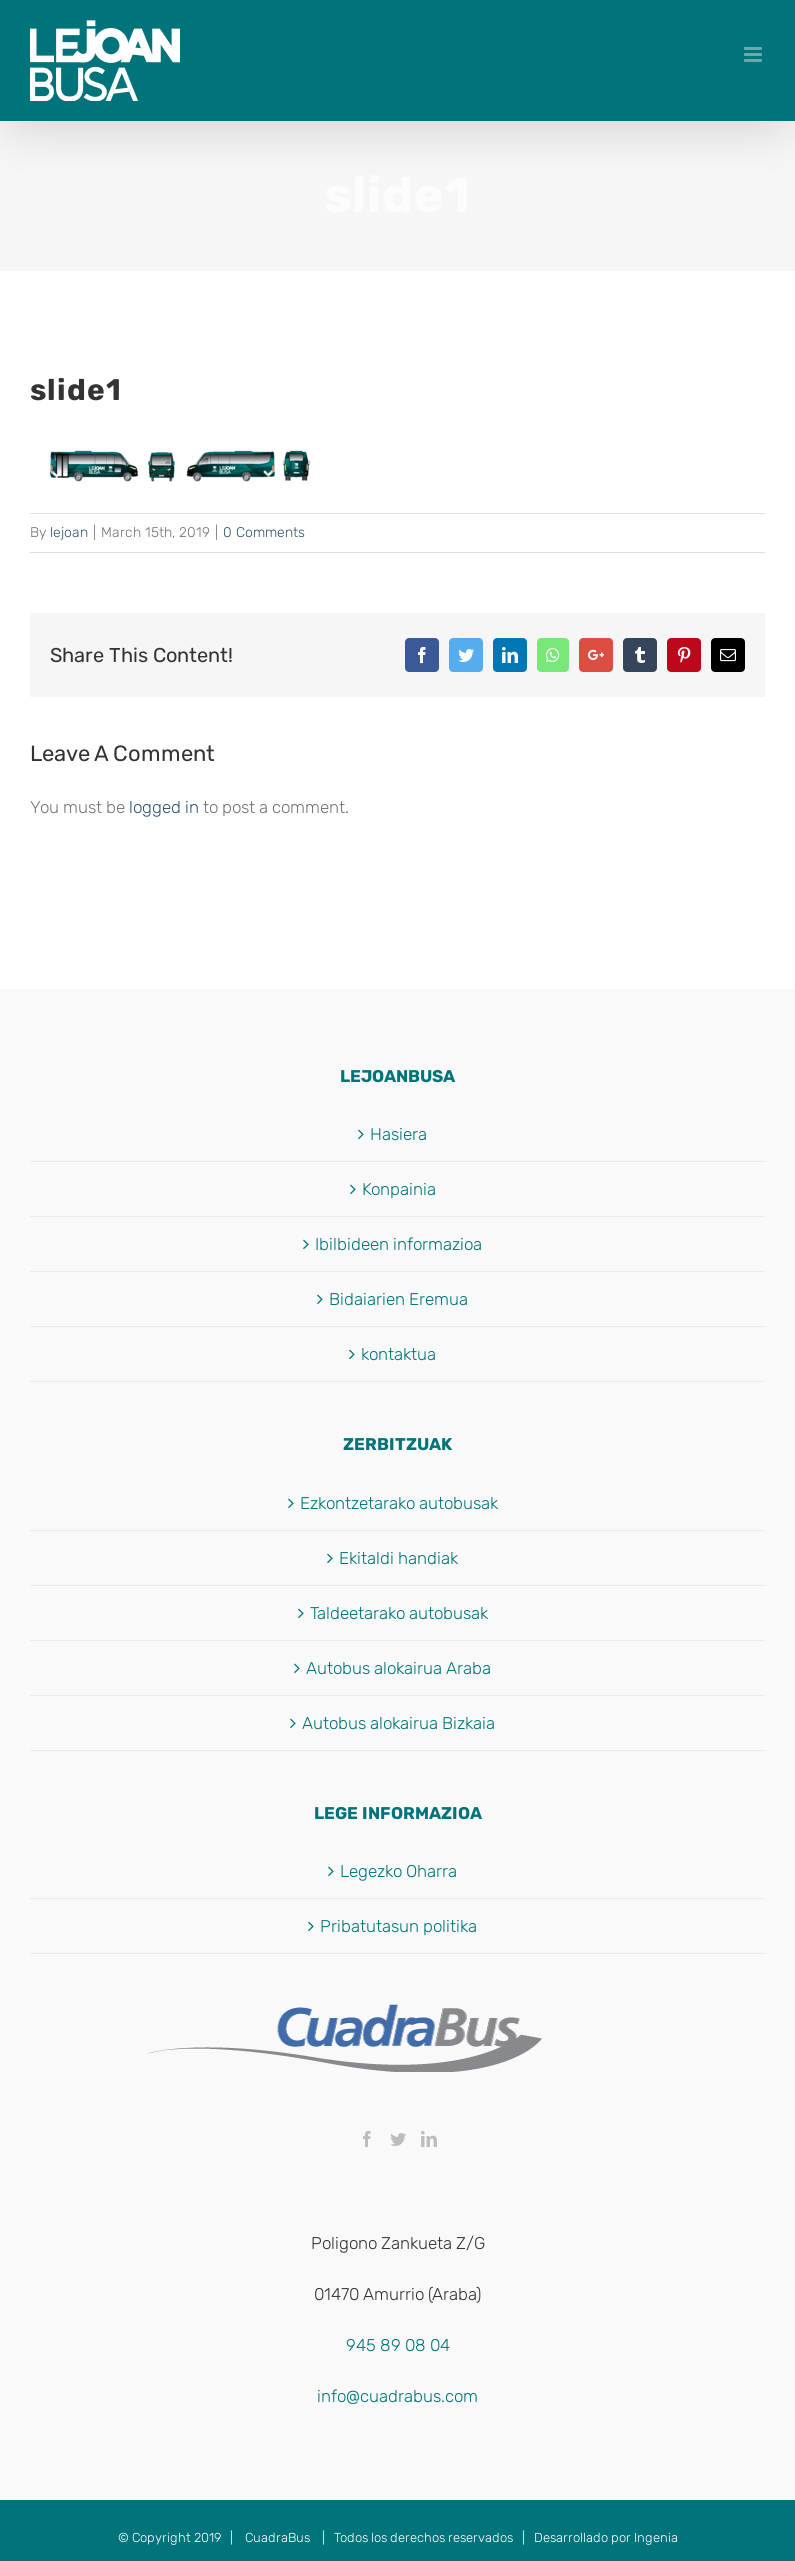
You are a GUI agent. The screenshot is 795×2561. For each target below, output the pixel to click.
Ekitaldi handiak (398, 1558)
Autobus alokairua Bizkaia (398, 1723)
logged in (164, 807)
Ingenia (656, 2537)
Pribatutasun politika (398, 1926)
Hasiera (398, 1134)
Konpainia (399, 1189)
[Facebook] (367, 2139)
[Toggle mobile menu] (754, 54)
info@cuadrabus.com (397, 2396)
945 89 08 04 (398, 2345)
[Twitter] (398, 2139)
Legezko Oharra (398, 1871)
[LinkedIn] (429, 2139)
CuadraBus (277, 2537)
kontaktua (398, 1354)
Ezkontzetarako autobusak (399, 1503)
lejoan (69, 532)
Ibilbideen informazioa (398, 1244)
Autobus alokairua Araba (398, 1668)
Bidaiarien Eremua (398, 1299)
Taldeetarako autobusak (399, 1613)
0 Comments (264, 532)
